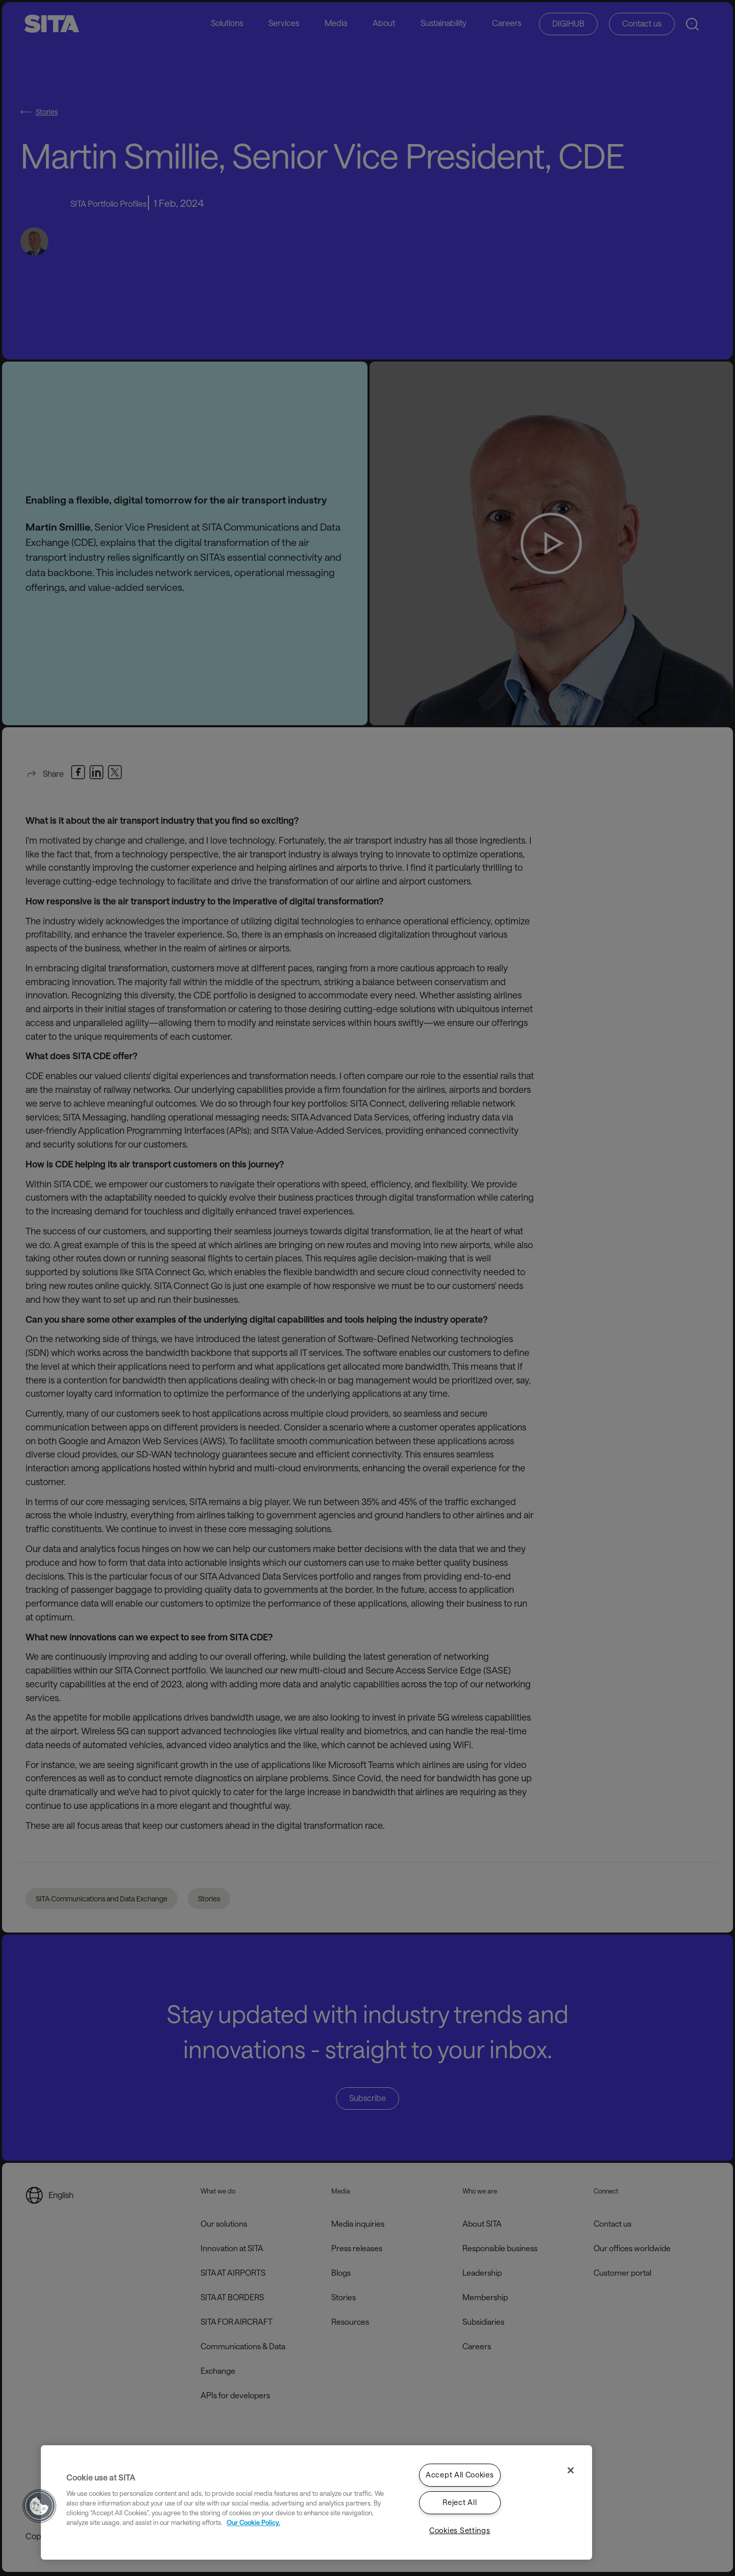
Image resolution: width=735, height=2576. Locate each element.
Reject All (460, 2502)
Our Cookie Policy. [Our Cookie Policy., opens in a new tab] (253, 2522)
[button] (39, 2506)
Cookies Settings (460, 2530)
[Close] (570, 2470)
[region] (316, 2502)
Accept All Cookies (460, 2475)
